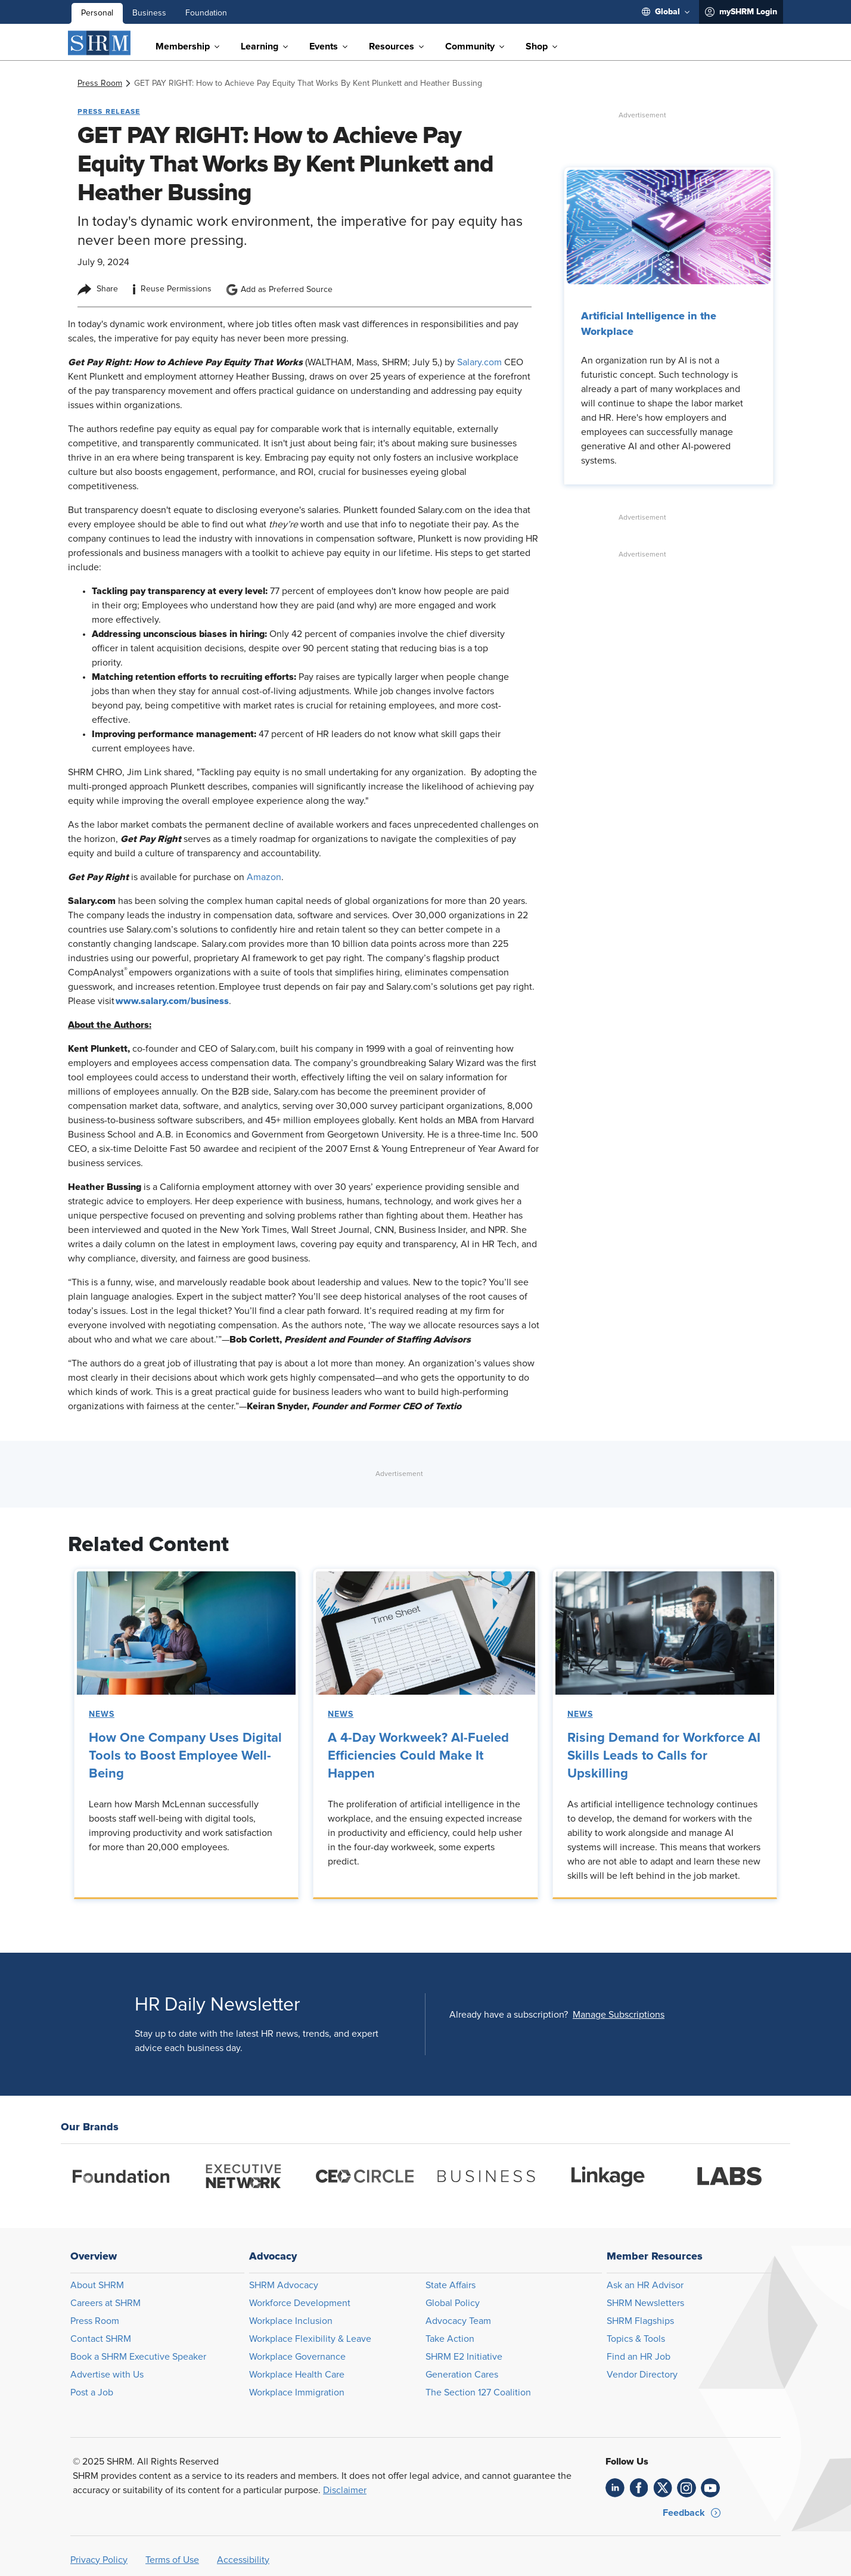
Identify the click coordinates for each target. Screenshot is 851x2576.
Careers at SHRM (105, 2303)
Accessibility (243, 2560)
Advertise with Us (107, 2374)
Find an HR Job (638, 2356)
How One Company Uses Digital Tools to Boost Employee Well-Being (185, 1756)
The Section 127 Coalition (478, 2392)
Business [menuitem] (149, 13)
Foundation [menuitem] (206, 13)
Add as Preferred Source (279, 290)
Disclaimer (345, 2490)
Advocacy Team (458, 2321)
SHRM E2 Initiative (464, 2356)
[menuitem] (665, 12)
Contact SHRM (100, 2339)
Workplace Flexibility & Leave (310, 2339)
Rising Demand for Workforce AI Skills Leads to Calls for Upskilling (663, 1756)
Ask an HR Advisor (645, 2285)
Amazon (264, 877)
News (101, 1714)
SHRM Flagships (640, 2321)
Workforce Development (299, 2303)
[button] (618, 2015)
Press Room (94, 2321)
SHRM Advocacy (283, 2285)
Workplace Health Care (296, 2374)
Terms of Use (172, 2560)
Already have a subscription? (508, 2014)
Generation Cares (462, 2374)
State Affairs (451, 2285)
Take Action (450, 2339)
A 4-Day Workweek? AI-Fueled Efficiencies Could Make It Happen (418, 1756)
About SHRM (97, 2285)
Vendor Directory (642, 2374)
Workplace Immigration (296, 2392)
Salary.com (480, 362)
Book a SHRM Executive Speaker (138, 2356)
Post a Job (91, 2392)
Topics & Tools (636, 2339)
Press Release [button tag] (108, 111)
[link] (99, 83)
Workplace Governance (297, 2356)
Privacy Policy (99, 2560)
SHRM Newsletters (645, 2303)
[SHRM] (99, 42)
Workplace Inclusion (291, 2321)
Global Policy (453, 2303)
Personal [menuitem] (97, 13)
